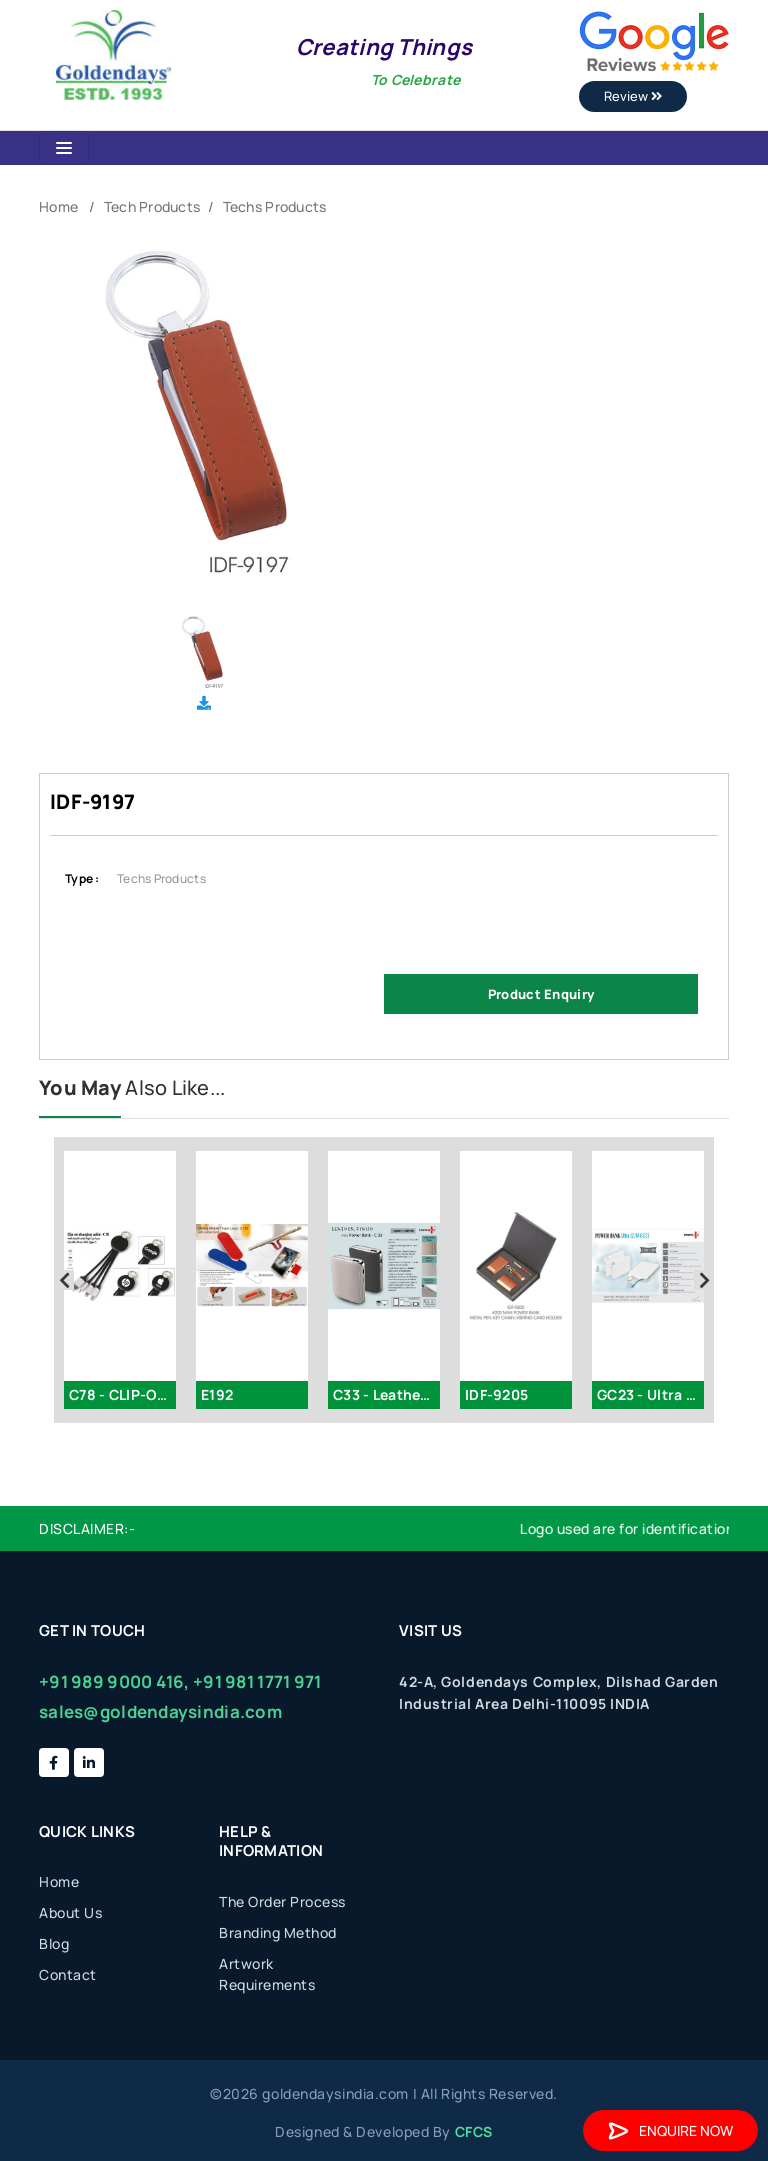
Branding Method (278, 1932)
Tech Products (152, 206)
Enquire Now (670, 2130)
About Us (70, 1912)
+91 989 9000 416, (114, 1681)
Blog (54, 1943)
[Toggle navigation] (64, 148)
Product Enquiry (541, 994)
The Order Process (282, 1901)
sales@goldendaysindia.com (160, 1711)
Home (58, 206)
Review (633, 96)
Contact (68, 1974)
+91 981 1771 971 (257, 1681)
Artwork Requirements (267, 1974)
